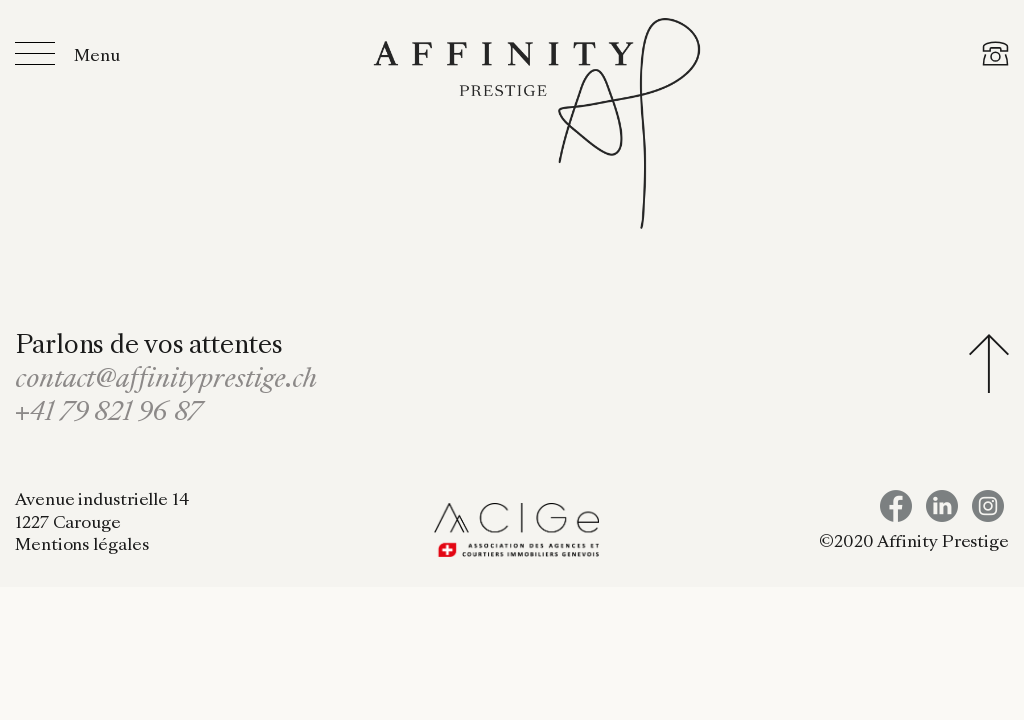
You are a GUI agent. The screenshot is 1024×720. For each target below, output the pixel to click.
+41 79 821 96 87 (108, 414)
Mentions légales (81, 546)
